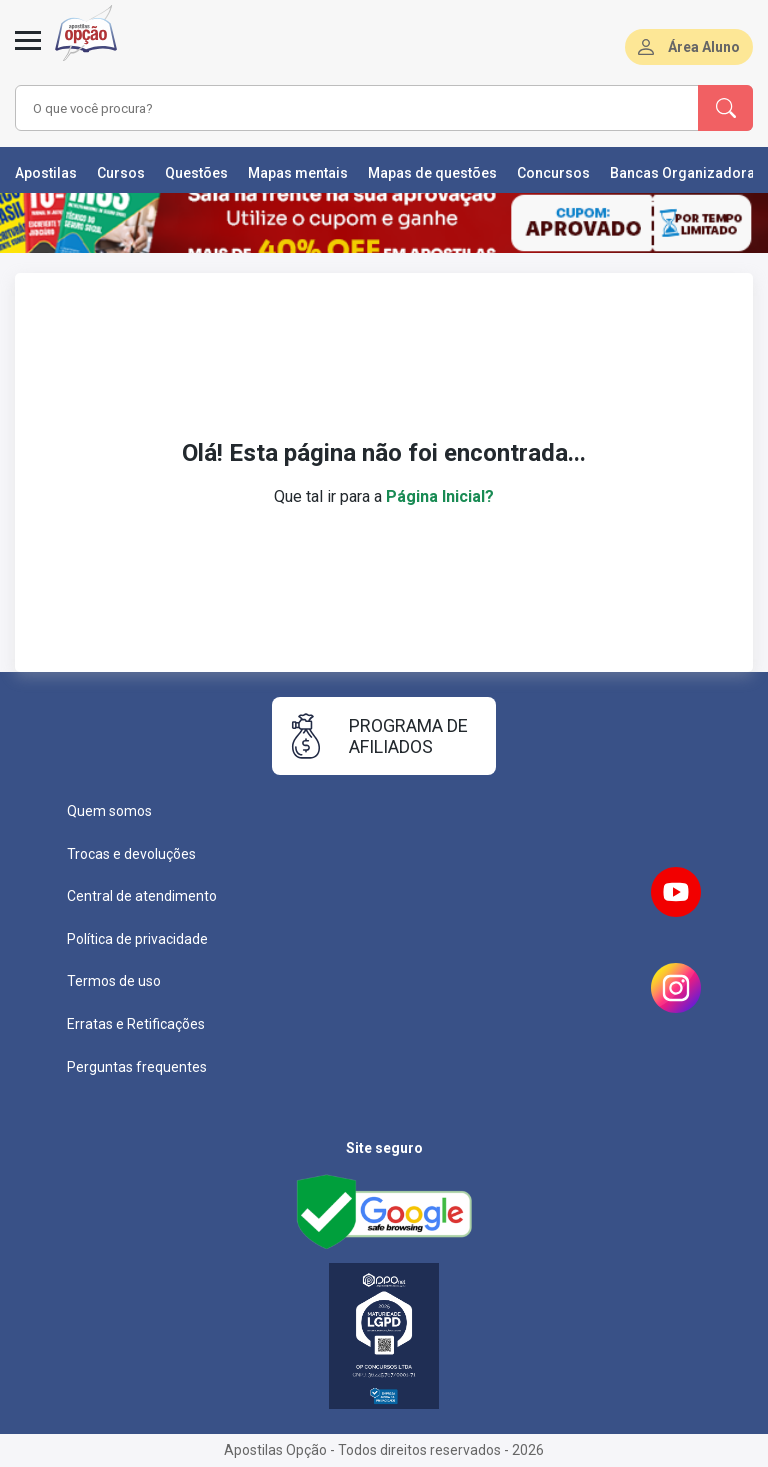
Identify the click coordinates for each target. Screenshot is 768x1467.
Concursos (553, 173)
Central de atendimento (142, 896)
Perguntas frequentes (137, 1067)
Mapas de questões (432, 173)
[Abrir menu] (28, 52)
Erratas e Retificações (136, 1024)
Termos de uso (114, 981)
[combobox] (329, 108)
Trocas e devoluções (131, 854)
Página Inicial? (440, 496)
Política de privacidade (137, 939)
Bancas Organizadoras (686, 173)
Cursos (121, 173)
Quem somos (109, 811)
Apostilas (46, 173)
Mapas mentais (298, 173)
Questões (196, 173)
